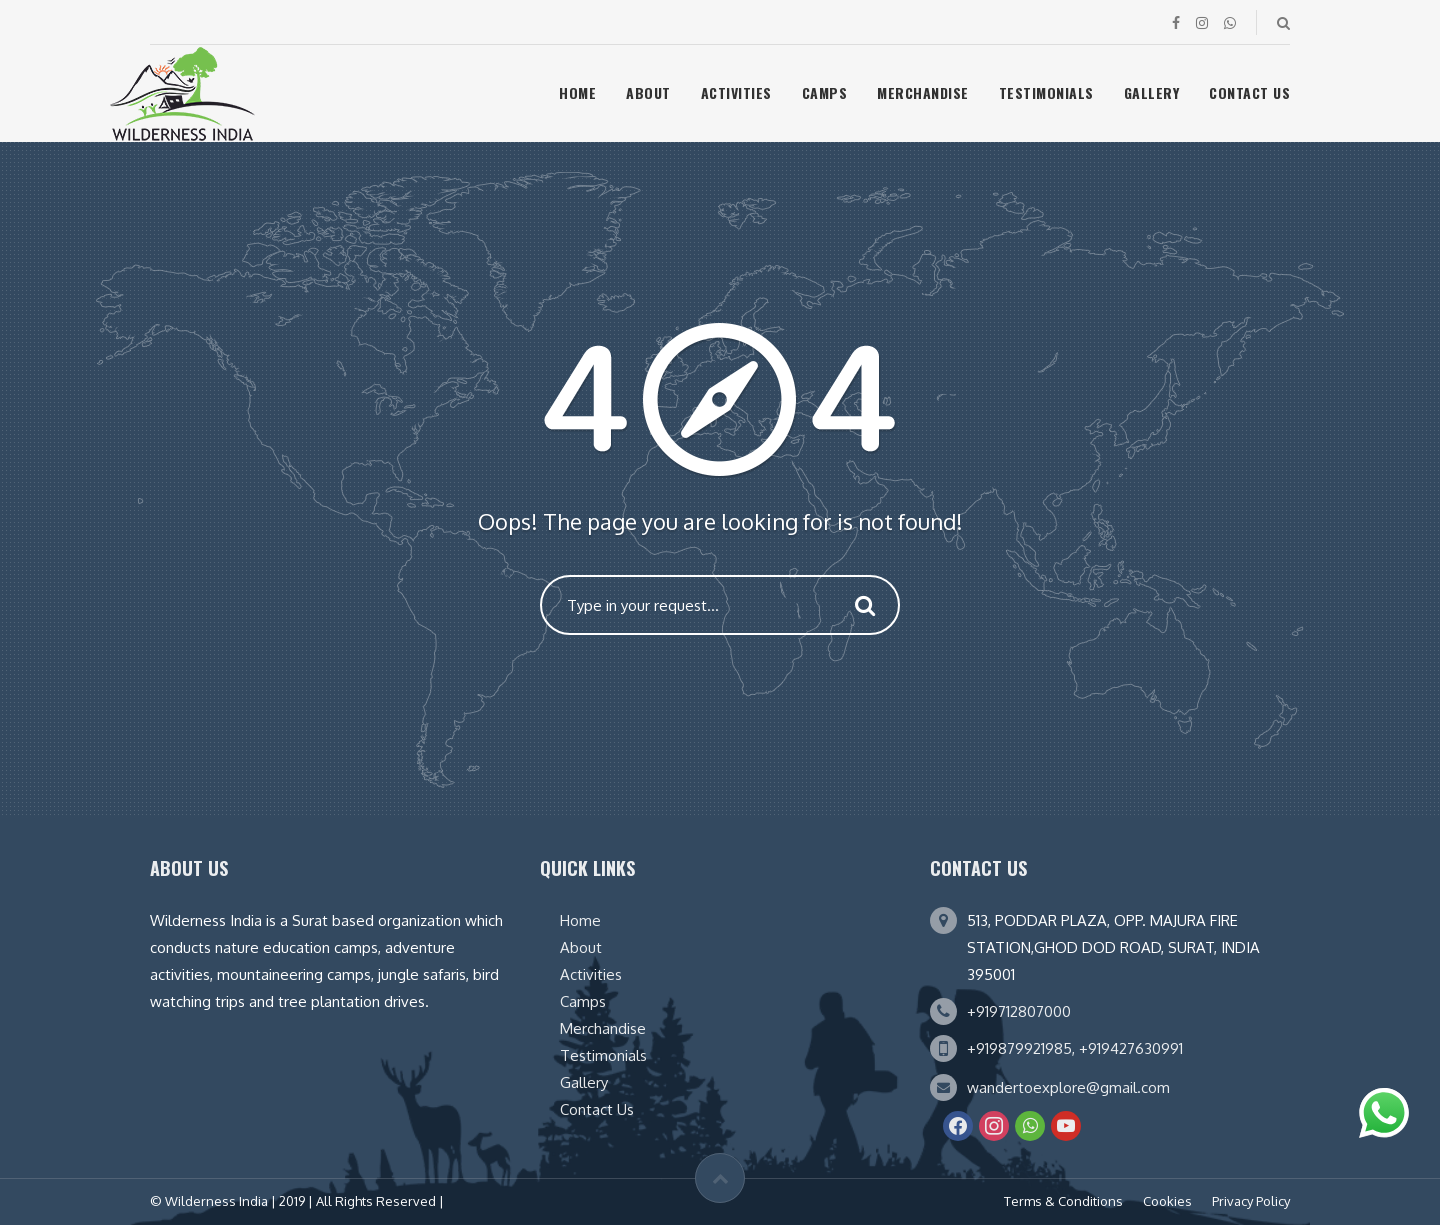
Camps (825, 92)
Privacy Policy (1251, 1201)
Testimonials (1046, 92)
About (648, 92)
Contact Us (1249, 92)
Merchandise (923, 92)
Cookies (1167, 1201)
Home (577, 92)
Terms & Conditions (1063, 1201)
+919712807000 (1019, 1011)
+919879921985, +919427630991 (1075, 1048)
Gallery (1152, 92)
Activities (736, 92)
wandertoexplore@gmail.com (1068, 1087)
